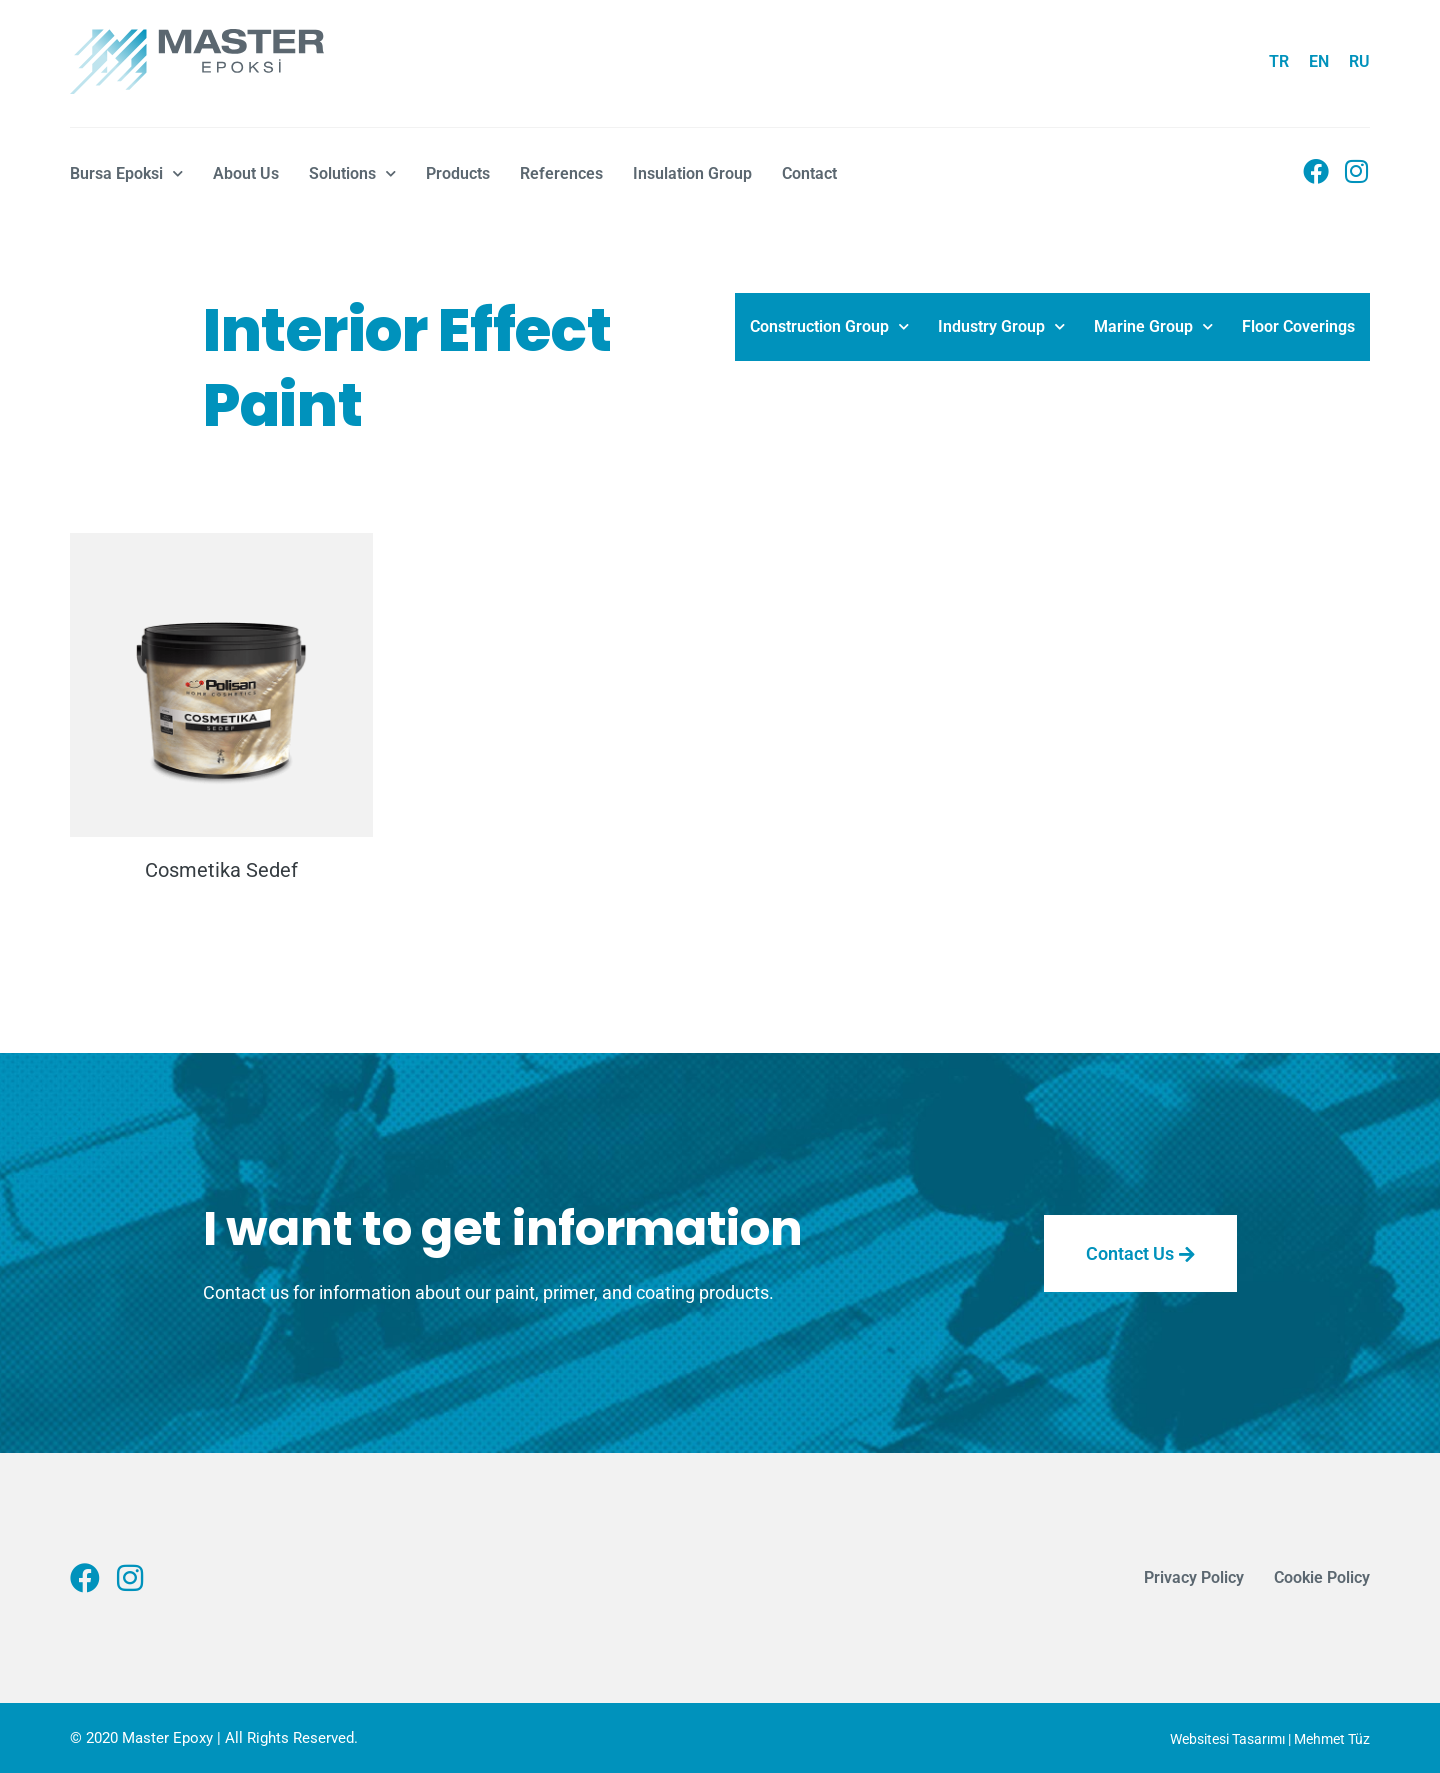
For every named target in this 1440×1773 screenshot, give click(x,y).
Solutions (352, 173)
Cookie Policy (1322, 1577)
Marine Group (1153, 326)
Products (458, 173)
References (561, 173)
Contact (809, 173)
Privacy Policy (1194, 1577)
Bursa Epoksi (126, 173)
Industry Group (1001, 326)
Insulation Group (692, 173)
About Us (246, 173)
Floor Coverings (1298, 326)
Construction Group (829, 326)
